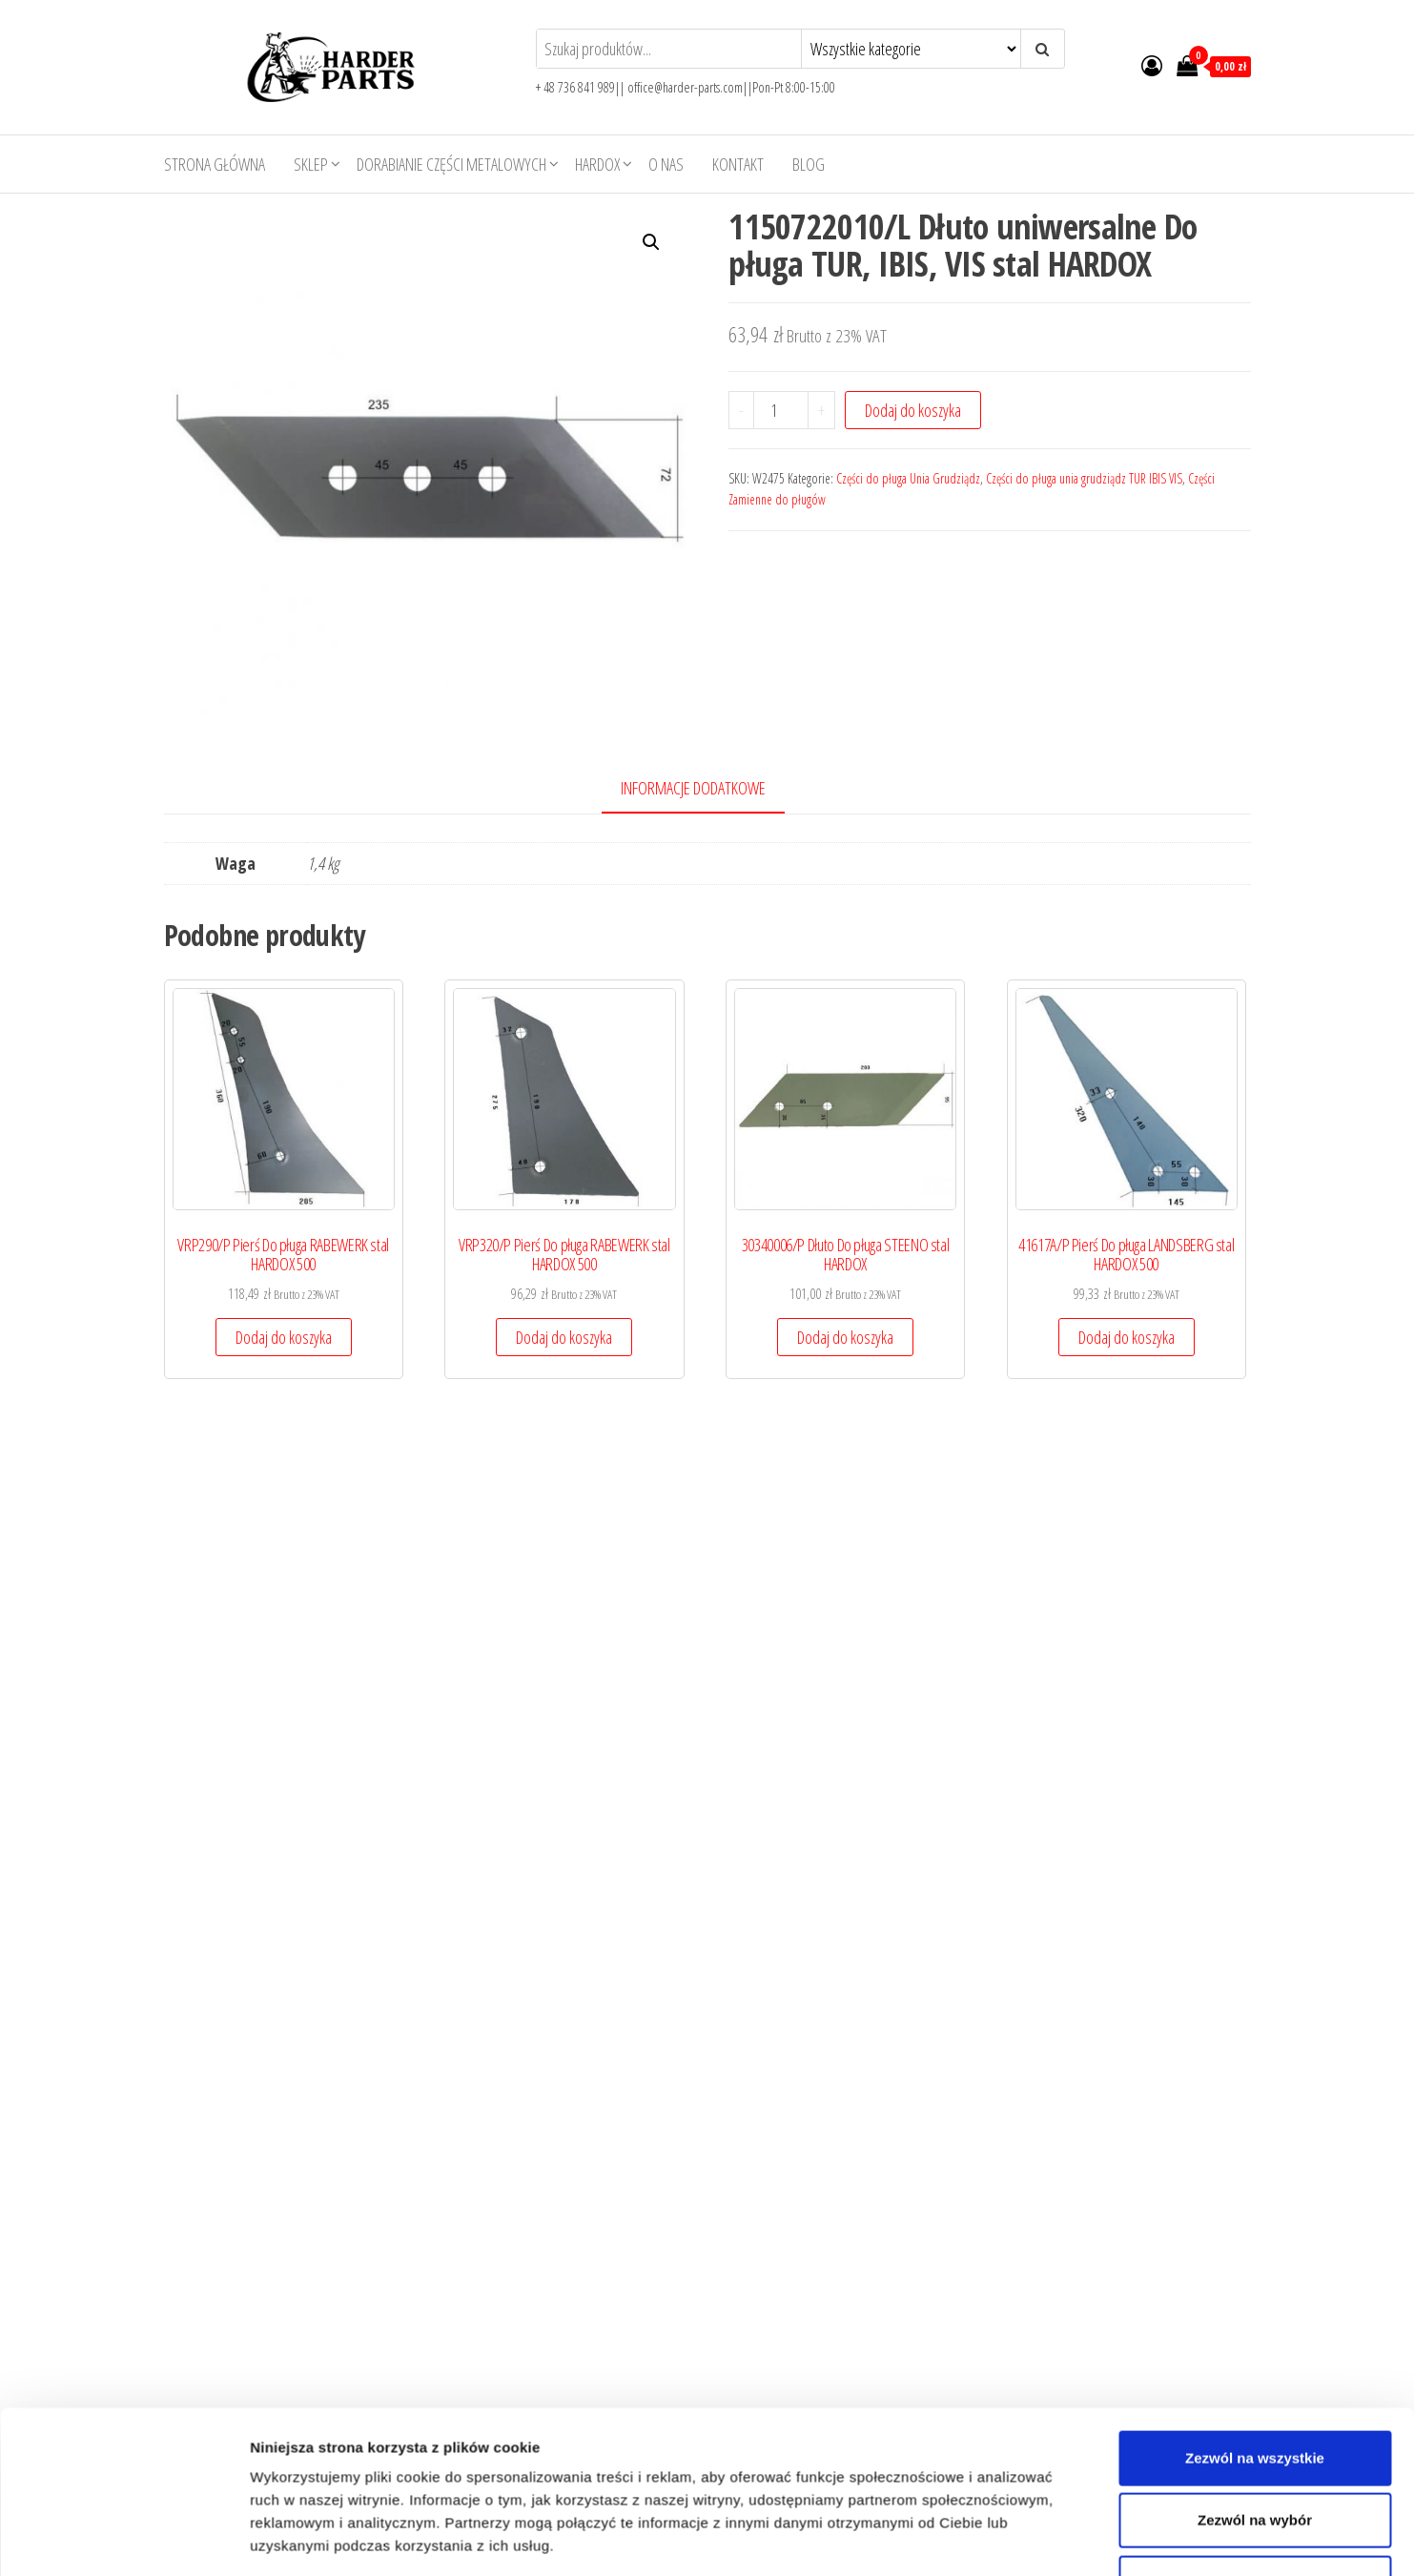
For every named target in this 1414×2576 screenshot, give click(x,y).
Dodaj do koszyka (913, 410)
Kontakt (738, 164)
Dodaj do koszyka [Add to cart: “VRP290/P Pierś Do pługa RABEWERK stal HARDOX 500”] (285, 1341)
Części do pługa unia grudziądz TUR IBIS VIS (1084, 478)
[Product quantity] (781, 410)
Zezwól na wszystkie (1254, 1866)
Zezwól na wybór (1255, 1929)
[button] (651, 242)
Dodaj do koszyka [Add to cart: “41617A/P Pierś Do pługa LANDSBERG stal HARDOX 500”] (285, 1797)
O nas (666, 164)
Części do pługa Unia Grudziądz (908, 478)
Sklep (311, 164)
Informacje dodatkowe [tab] (693, 787)
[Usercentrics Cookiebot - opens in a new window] (123, 2339)
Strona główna (214, 164)
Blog (808, 164)
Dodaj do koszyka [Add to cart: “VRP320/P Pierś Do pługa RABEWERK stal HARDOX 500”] (571, 1341)
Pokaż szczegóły (1017, 2339)
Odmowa (1254, 1991)
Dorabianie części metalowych (451, 164)
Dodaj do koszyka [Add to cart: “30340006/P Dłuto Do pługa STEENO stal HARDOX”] (856, 1341)
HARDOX (597, 164)
